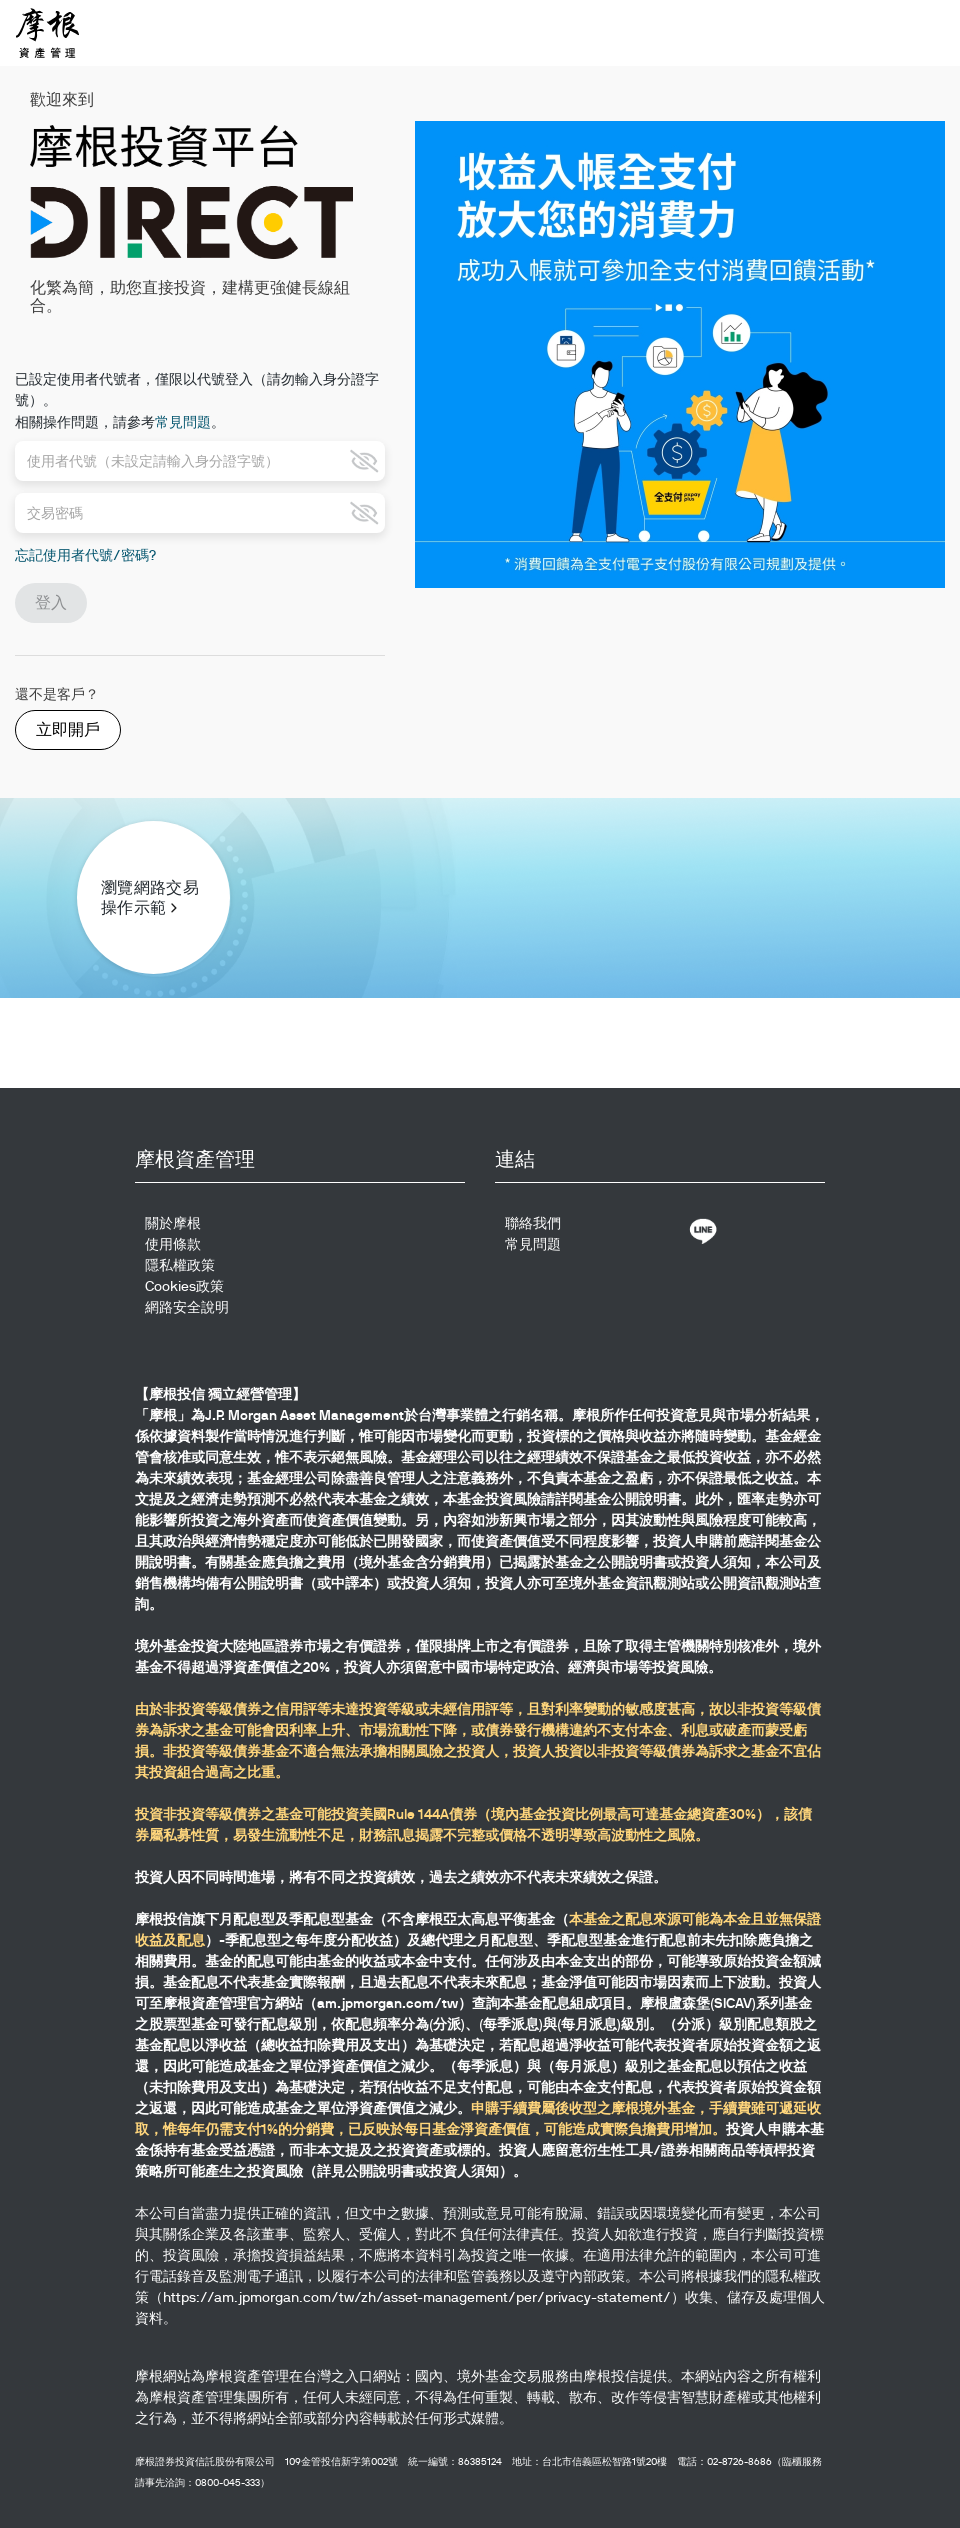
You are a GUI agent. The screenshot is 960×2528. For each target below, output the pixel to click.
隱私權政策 (180, 1265)
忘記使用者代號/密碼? (85, 555)
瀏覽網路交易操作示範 (150, 898)
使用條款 (173, 1244)
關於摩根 (173, 1223)
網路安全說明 (187, 1307)
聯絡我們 (533, 1223)
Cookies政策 (184, 1286)
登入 (51, 602)
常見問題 (183, 422)
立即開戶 (68, 729)
